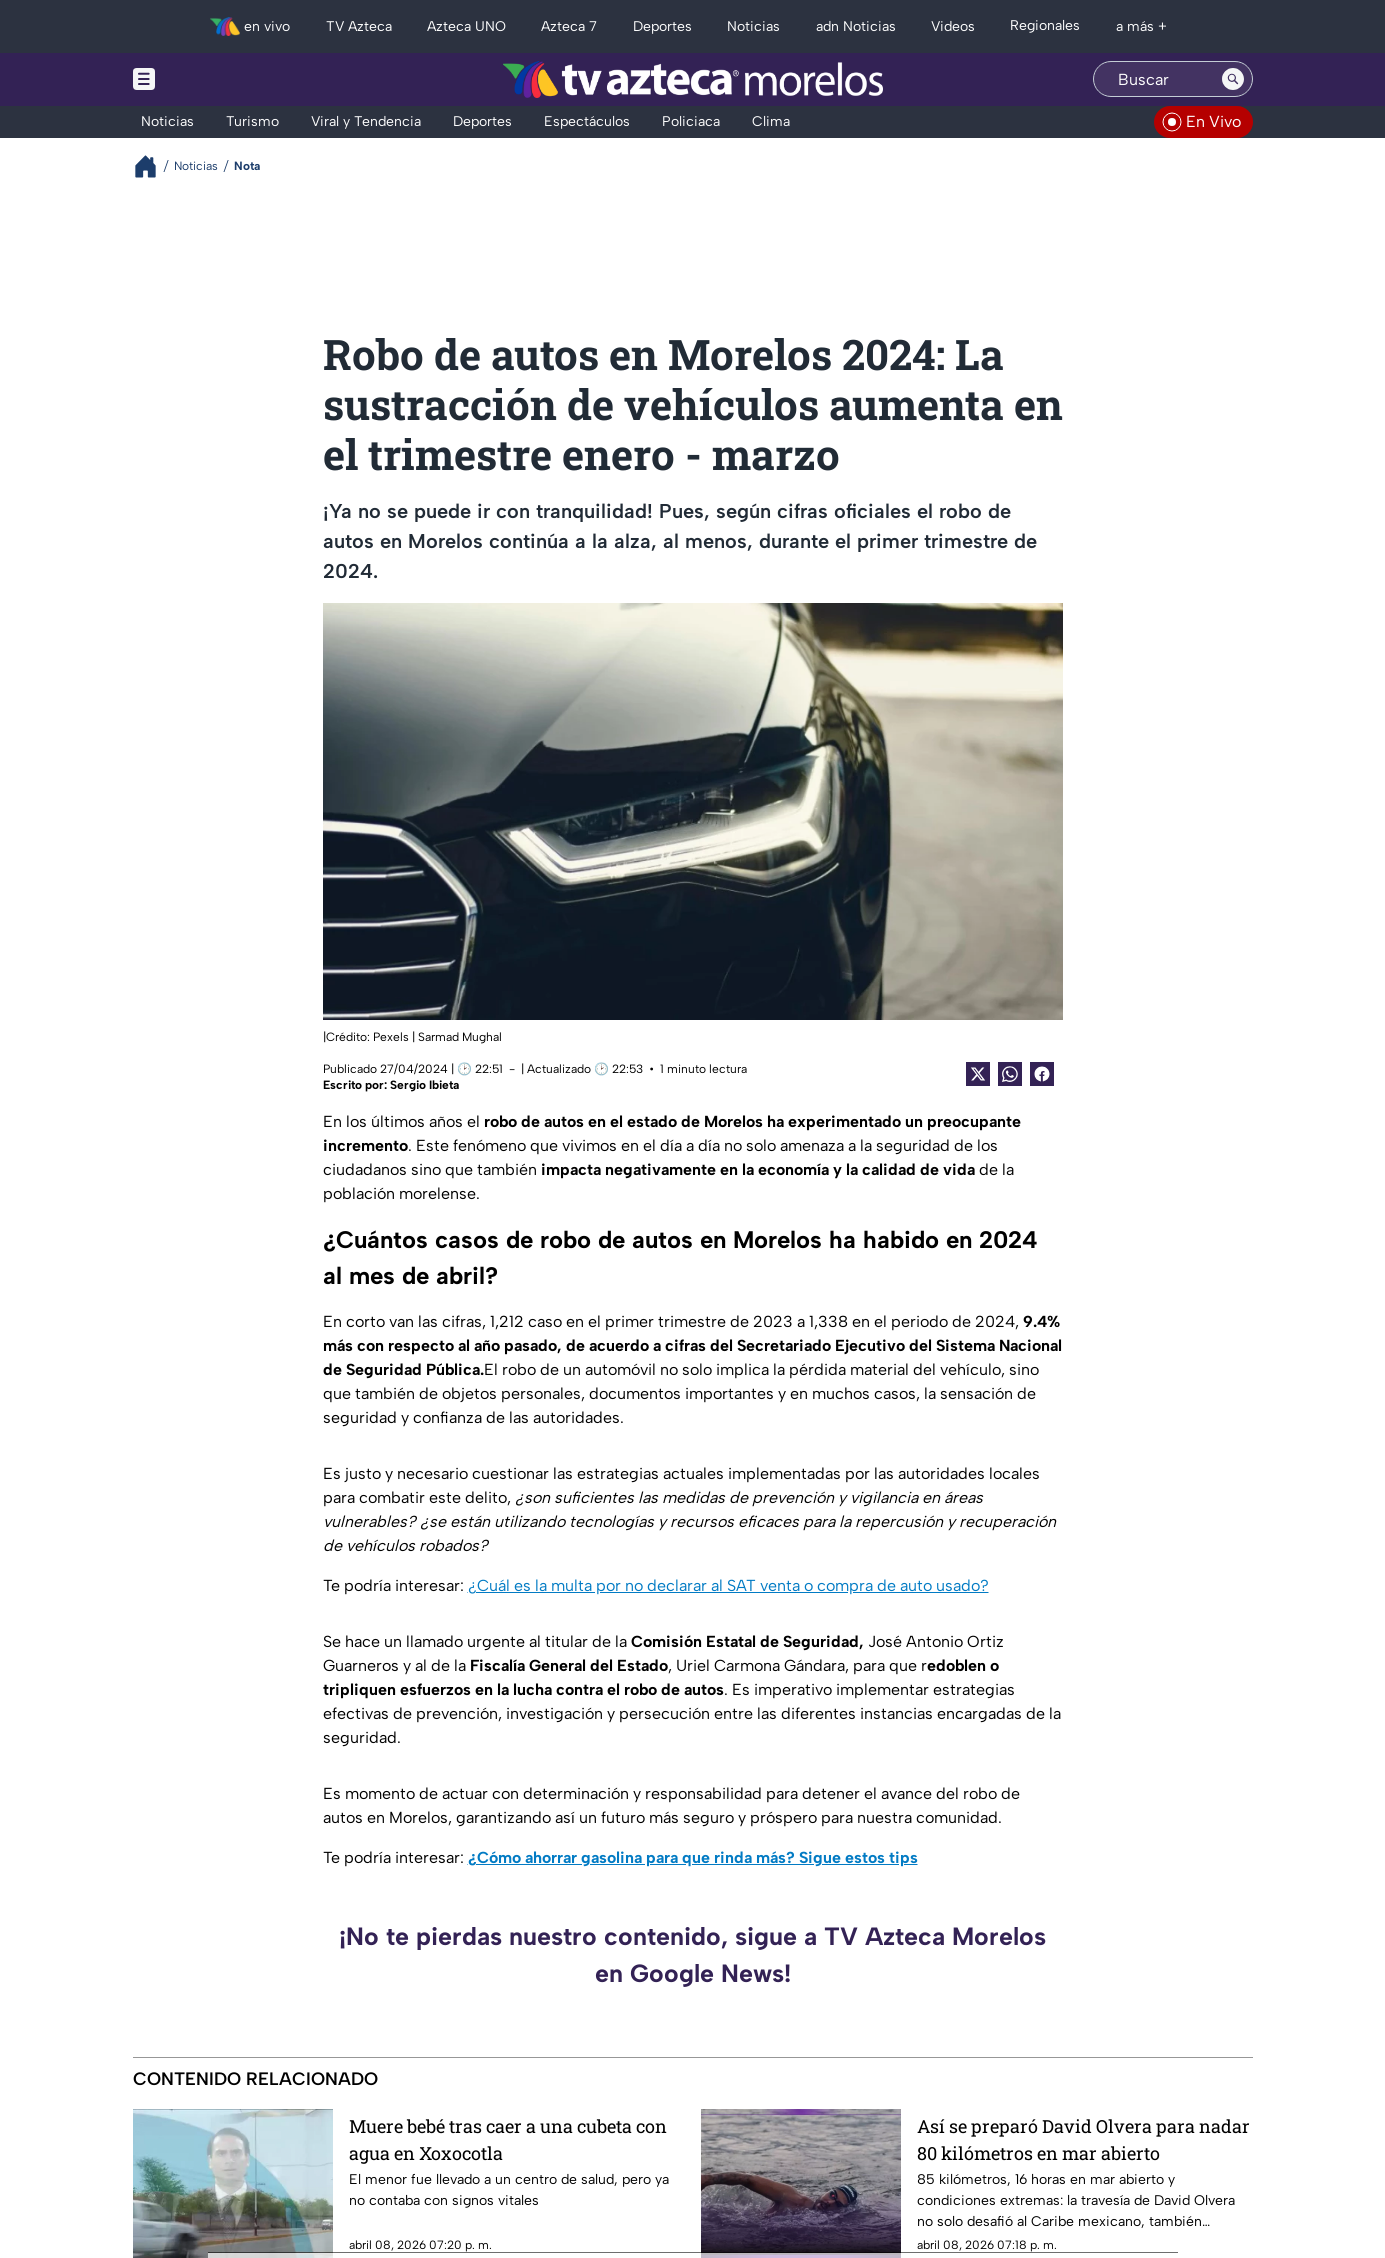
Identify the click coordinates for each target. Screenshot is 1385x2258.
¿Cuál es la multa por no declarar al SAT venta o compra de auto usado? (728, 1585)
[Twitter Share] (978, 1074)
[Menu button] (213, 79)
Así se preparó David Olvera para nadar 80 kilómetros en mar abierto (1083, 2139)
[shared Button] (1010, 1074)
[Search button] (1233, 79)
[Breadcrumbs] (153, 166)
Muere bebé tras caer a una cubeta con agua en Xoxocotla (508, 2139)
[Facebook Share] (1042, 1074)
